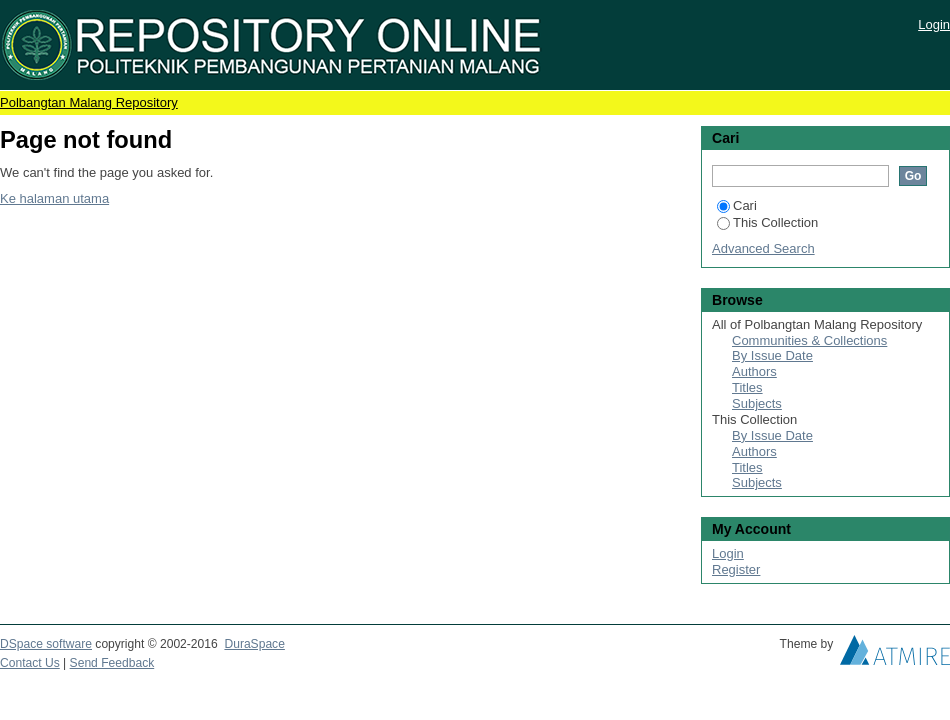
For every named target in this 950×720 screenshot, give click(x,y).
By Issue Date (772, 355)
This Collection (767, 222)
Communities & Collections (809, 340)
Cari (737, 205)
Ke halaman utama (54, 198)
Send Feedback (112, 663)
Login (934, 24)
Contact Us (30, 663)
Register (736, 569)
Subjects (757, 403)
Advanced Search (763, 248)
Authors (754, 371)
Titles (747, 387)
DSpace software (46, 644)
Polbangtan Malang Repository (89, 102)
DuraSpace (254, 644)
